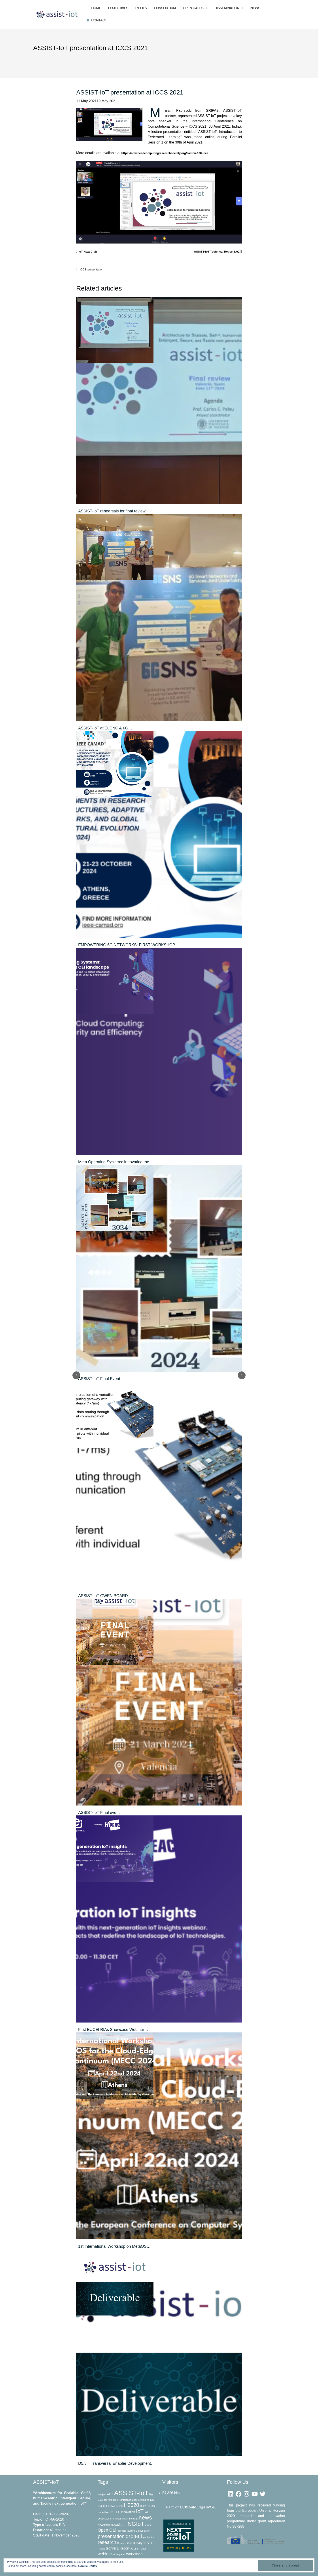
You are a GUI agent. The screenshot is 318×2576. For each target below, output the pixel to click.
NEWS (255, 8)
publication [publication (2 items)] (148, 2537)
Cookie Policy (87, 2566)
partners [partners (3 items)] (132, 2530)
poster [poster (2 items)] (147, 2530)
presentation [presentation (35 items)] (111, 2536)
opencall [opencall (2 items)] (122, 2530)
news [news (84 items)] (145, 2517)
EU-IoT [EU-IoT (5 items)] (103, 2506)
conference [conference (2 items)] (125, 2500)
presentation (95, 269)
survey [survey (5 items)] (137, 2543)
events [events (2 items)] (119, 2506)
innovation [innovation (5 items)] (128, 2512)
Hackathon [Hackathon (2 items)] (103, 2512)
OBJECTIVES (118, 8)
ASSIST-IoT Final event (99, 1812)
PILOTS (141, 8)
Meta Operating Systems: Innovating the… (115, 1162)
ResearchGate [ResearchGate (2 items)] (124, 2543)
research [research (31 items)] (107, 2542)
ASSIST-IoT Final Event (99, 1379)
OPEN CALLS (193, 8)
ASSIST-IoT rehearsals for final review (112, 511)
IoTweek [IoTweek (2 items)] (117, 2518)
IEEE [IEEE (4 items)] (117, 2512)
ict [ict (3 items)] (111, 2512)
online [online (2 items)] (148, 2525)
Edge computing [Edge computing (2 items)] (140, 2500)
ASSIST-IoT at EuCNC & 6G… (105, 728)
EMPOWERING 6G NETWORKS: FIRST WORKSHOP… (128, 945)
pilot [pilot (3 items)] (140, 2530)
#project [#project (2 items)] (102, 2494)
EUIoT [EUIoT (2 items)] (111, 2506)
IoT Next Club (87, 251)
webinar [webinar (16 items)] (105, 2553)
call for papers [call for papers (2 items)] (111, 2500)
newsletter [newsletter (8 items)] (119, 2525)
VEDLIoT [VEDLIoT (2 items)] (135, 2548)
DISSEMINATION (226, 8)
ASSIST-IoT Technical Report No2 (216, 251)
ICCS (83, 269)
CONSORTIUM (165, 8)
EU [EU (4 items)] (152, 2499)
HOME (96, 8)
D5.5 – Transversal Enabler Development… (116, 2463)
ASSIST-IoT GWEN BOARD (103, 1596)
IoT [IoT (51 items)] (140, 2511)
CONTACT (99, 20)
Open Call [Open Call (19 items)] (107, 2530)
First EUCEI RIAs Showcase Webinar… (113, 2029)
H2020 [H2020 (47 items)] (131, 2505)
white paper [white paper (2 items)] (119, 2554)
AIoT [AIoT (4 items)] (110, 2494)
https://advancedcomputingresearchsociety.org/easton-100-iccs (164, 153)
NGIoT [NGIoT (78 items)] (136, 2524)
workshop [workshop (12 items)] (134, 2554)
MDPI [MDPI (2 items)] (125, 2518)
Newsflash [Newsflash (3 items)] (104, 2525)
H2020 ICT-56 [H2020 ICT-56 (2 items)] (147, 2506)
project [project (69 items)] (133, 2536)
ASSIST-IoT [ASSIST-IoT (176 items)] (131, 2493)
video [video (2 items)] (143, 2548)
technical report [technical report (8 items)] (117, 2548)
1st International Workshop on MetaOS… (114, 2246)
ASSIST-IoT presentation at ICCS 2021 (129, 92)
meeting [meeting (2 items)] (133, 2518)
